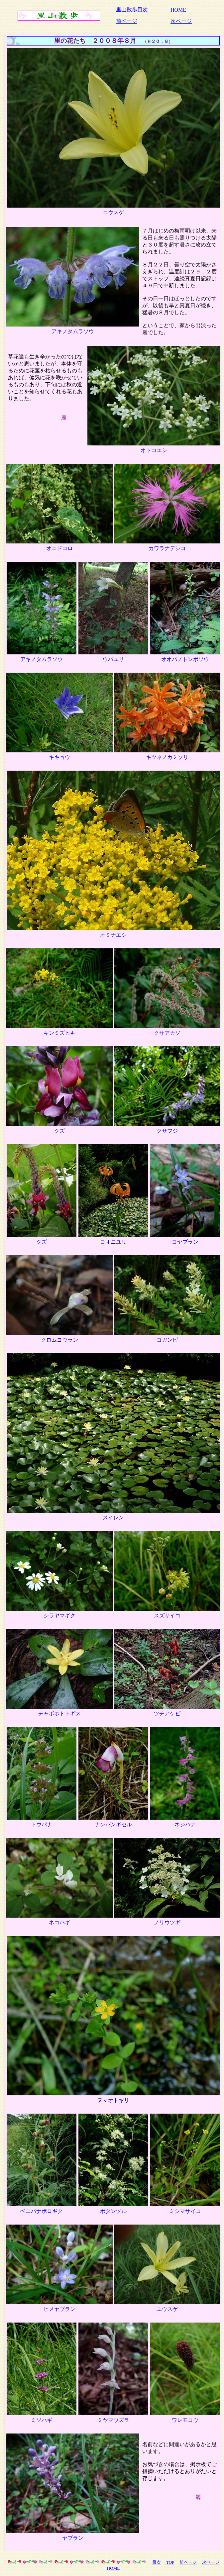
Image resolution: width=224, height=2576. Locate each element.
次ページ (181, 21)
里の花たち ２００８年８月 (95, 40)
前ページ (126, 21)
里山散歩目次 (132, 9)
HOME (178, 10)
